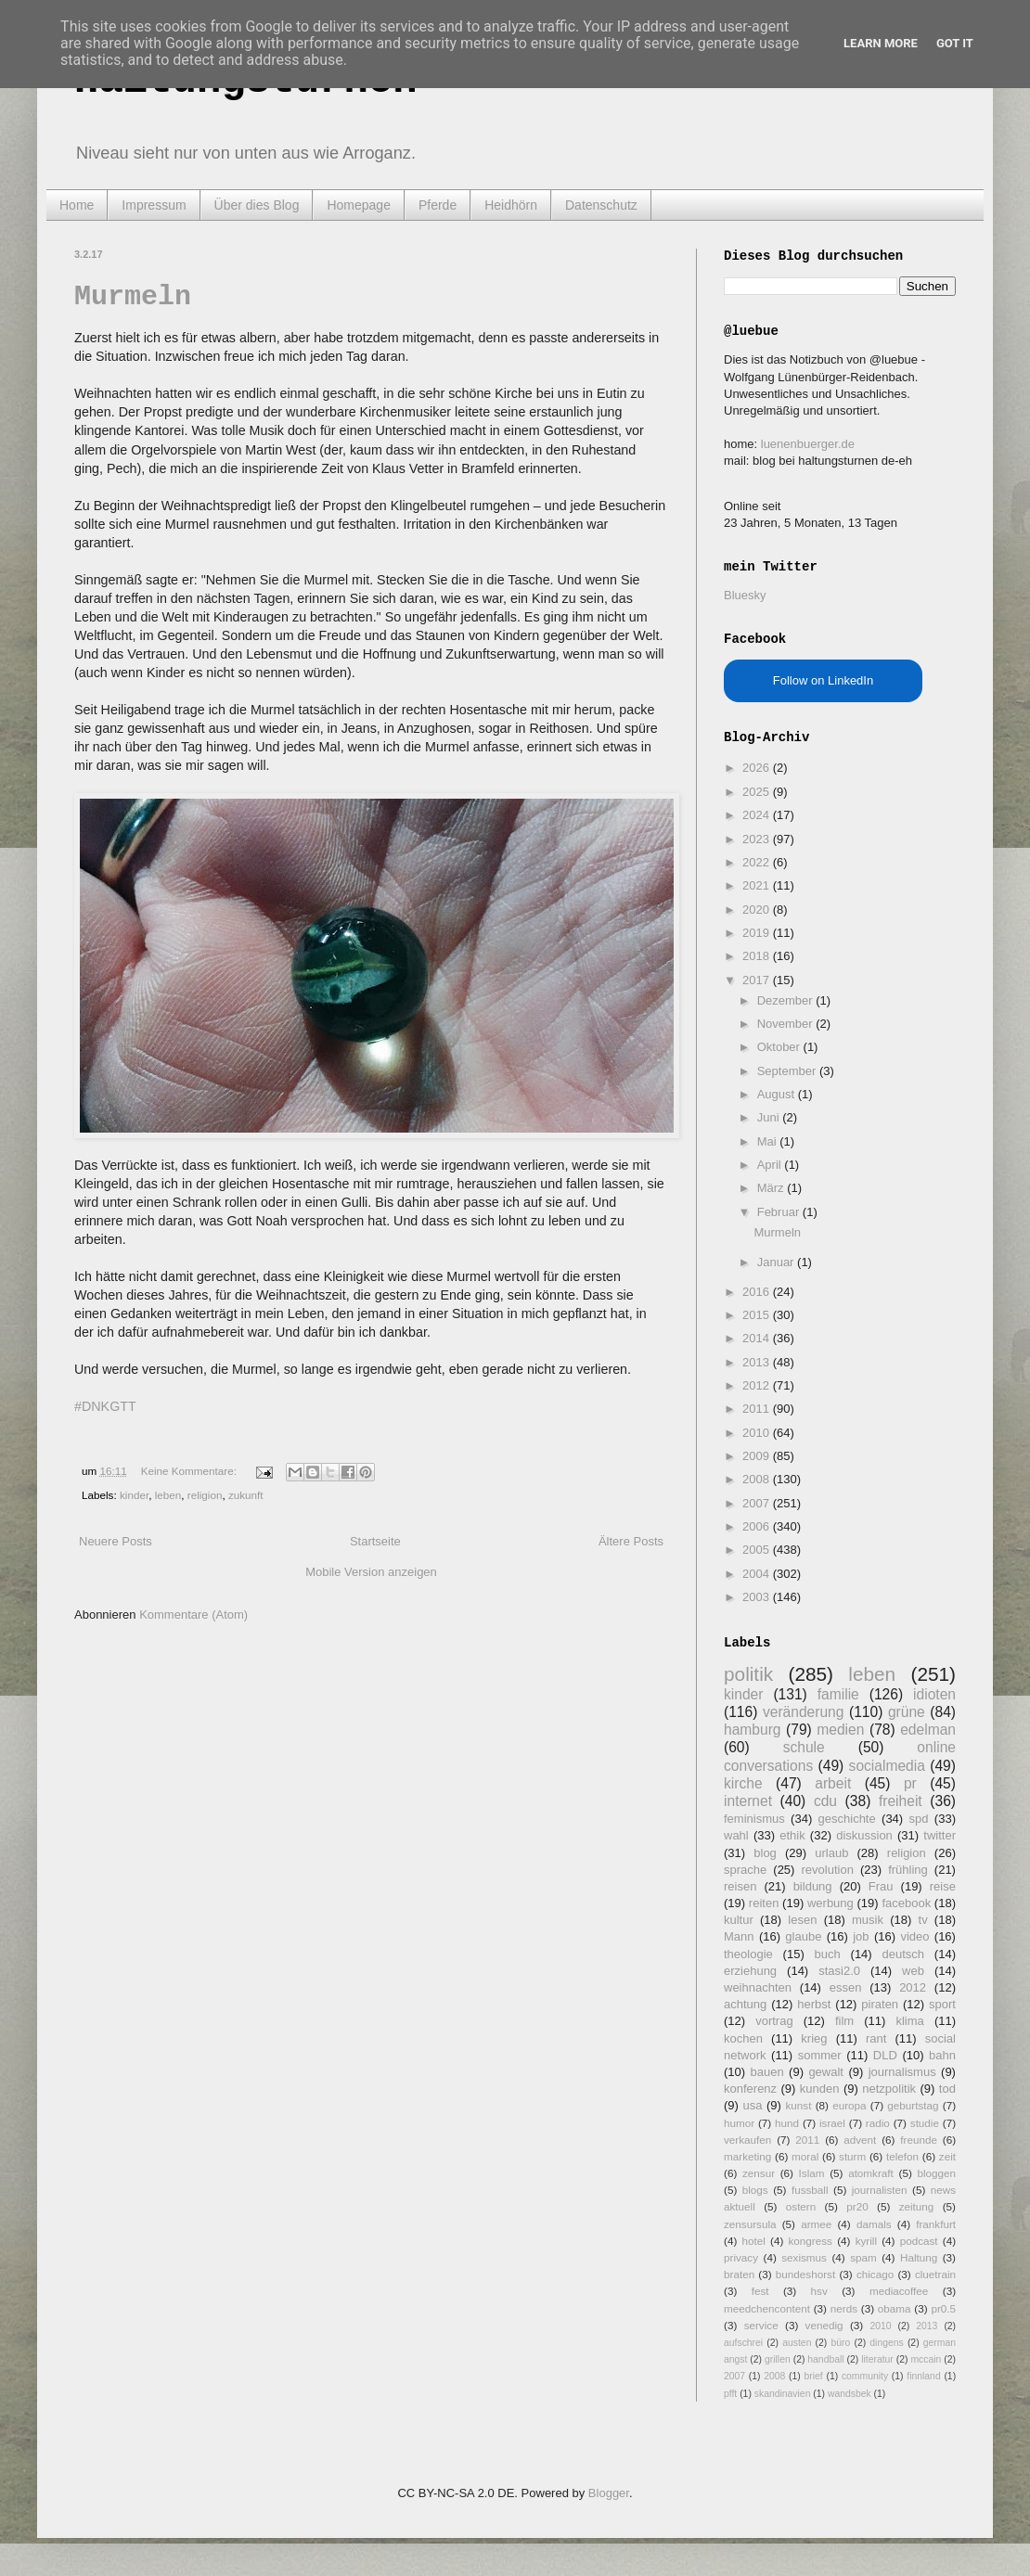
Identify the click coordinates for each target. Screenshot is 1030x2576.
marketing (747, 2156)
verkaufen (747, 2140)
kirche (743, 1783)
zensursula (750, 2224)
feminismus (754, 1819)
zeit (947, 2156)
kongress (810, 2241)
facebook (906, 1903)
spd (919, 1819)
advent (859, 2140)
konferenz (750, 2088)
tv (923, 1920)
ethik (792, 1835)
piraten (879, 2004)
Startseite (375, 1541)
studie (924, 2123)
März (772, 1188)
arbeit (833, 1783)
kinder (134, 1495)
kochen (743, 2038)
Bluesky (745, 595)
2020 (757, 909)
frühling (908, 1870)
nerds (843, 2308)
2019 (757, 933)
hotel (753, 2241)
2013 (757, 1362)
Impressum (154, 205)
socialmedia (887, 1766)
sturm (852, 2156)
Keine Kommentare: (190, 1471)
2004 (757, 1574)
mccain (925, 2359)
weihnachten (758, 1987)
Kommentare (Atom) (193, 1614)
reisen (740, 1886)
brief (814, 2376)
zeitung (916, 2206)
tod (947, 2088)
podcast (919, 2241)
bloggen (936, 2173)
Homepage (359, 205)
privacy (741, 2257)
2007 (757, 1503)
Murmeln (132, 297)
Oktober (780, 1047)
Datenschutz (601, 205)
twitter (939, 1835)
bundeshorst (805, 2274)
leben (168, 1495)
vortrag (773, 2021)
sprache (745, 1870)
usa (752, 2105)
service (761, 2325)
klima (909, 2021)
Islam (812, 2173)
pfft (730, 2394)
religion (205, 1495)
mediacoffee (898, 2291)
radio (878, 2123)
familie (838, 1694)
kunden (820, 2088)
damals (874, 2224)
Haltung (918, 2257)
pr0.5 (943, 2308)
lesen (802, 1920)
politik (748, 1674)
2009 (757, 1456)
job (861, 1936)
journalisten (880, 2190)
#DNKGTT (105, 1406)
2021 (757, 885)
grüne (906, 1712)
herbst (813, 2004)
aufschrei (743, 2343)
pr (910, 1783)
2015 (757, 1315)
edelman (928, 1729)
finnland (923, 2376)
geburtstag (912, 2105)
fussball (810, 2190)
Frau (881, 1886)
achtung (745, 2004)
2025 (757, 792)
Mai (768, 1141)
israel (832, 2123)
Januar (777, 1262)
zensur (758, 2173)
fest (760, 2291)
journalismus (902, 2072)
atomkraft (871, 2173)
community (865, 2376)
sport (942, 2004)
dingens (886, 2343)
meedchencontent (767, 2308)
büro (840, 2343)
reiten (764, 1903)
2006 (757, 1526)
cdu (825, 1801)
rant (876, 2038)
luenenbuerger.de (808, 444)
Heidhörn (510, 205)
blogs (755, 2190)
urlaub (831, 1853)
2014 (757, 1338)
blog (765, 1853)
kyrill (866, 2241)
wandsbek (849, 2394)
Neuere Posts (115, 1541)
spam (863, 2257)
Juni (769, 1117)
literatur (877, 2359)
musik (867, 1920)
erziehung (750, 1971)
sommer (820, 2055)
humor (739, 2123)
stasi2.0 (839, 1971)
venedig (824, 2325)
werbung (830, 1903)
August (777, 1094)
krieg (814, 2038)
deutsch (903, 1954)
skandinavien (782, 2394)
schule (804, 1747)
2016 (757, 1292)
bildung (812, 1886)
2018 (757, 956)
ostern (801, 2206)
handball (825, 2359)
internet (748, 1801)
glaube (803, 1936)
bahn (942, 2055)
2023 (757, 839)
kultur (738, 1920)
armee (816, 2224)
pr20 (857, 2206)
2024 (757, 815)
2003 (757, 1597)
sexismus (804, 2257)
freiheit (900, 1801)
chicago (875, 2274)
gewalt (825, 2072)
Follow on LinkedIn (823, 680)
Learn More (880, 43)
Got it (954, 43)
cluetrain (935, 2274)
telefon (902, 2156)
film (844, 2021)
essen (846, 1987)
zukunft (246, 1495)
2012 (757, 1385)
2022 (757, 862)
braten (739, 2274)
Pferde (437, 205)
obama (894, 2308)
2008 (757, 1479)
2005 (757, 1550)
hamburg (752, 1729)
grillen (778, 2359)
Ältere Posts (631, 1541)
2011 (757, 1409)
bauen (767, 2072)
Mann (739, 1936)
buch (828, 1954)
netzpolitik (889, 2088)
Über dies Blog (257, 205)
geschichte (847, 1819)
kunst (798, 2105)
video (914, 1936)
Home (76, 205)
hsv (819, 2291)
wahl (736, 1835)
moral (805, 2156)
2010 (757, 1433)
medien (840, 1729)
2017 (757, 980)
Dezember (787, 1000)
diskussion (864, 1835)
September (788, 1071)
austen (796, 2343)
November (787, 1024)
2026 (757, 768)
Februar (780, 1212)
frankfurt (936, 2224)
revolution (828, 1870)
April (771, 1165)
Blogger (608, 2493)
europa (849, 2105)
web (913, 1971)
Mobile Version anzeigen (371, 1572)
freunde (918, 2140)
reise (943, 1886)
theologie (748, 1954)
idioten (934, 1694)
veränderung (803, 1712)
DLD (885, 2055)
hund (787, 2123)
